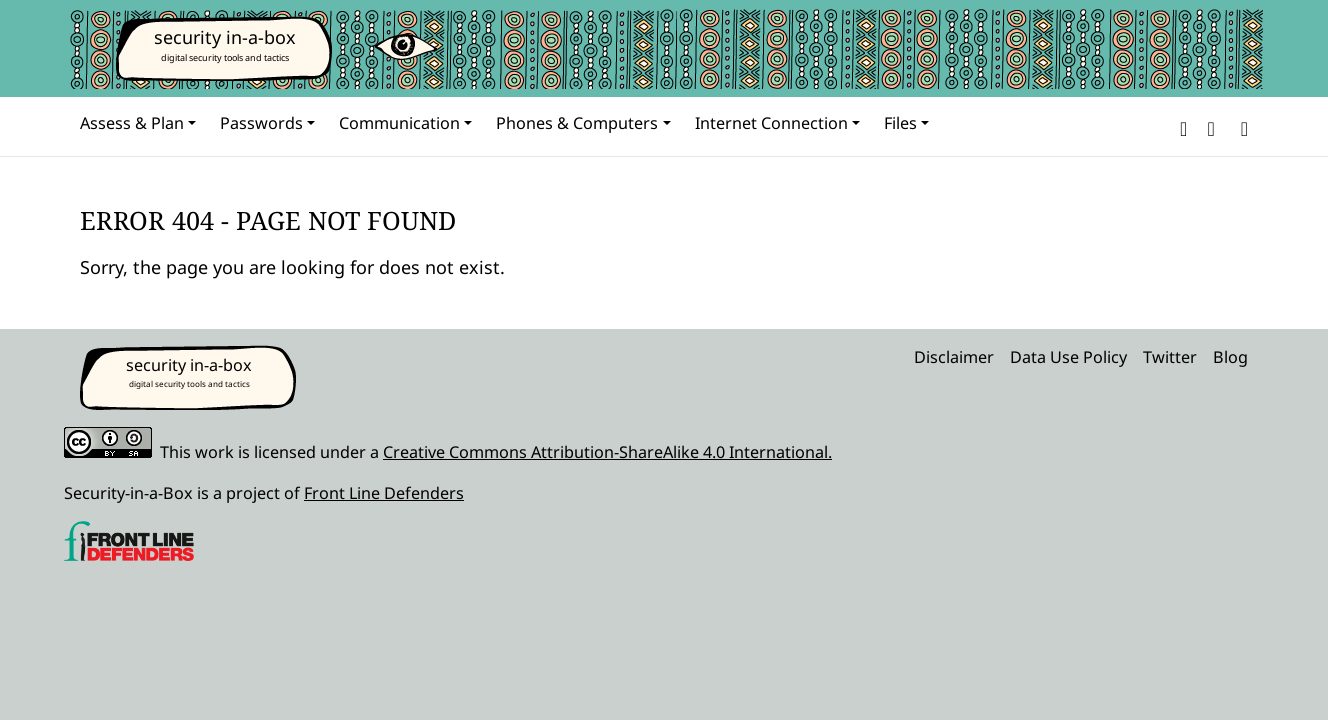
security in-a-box (225, 37)
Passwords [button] (261, 123)
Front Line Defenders (384, 493)
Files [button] (900, 123)
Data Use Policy (1068, 357)
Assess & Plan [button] (132, 123)
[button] (1183, 126)
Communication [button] (399, 123)
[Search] (1240, 126)
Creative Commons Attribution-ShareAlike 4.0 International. (607, 452)
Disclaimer (954, 357)
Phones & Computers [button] (577, 123)
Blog (1230, 357)
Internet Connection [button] (771, 123)
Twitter (1170, 357)
